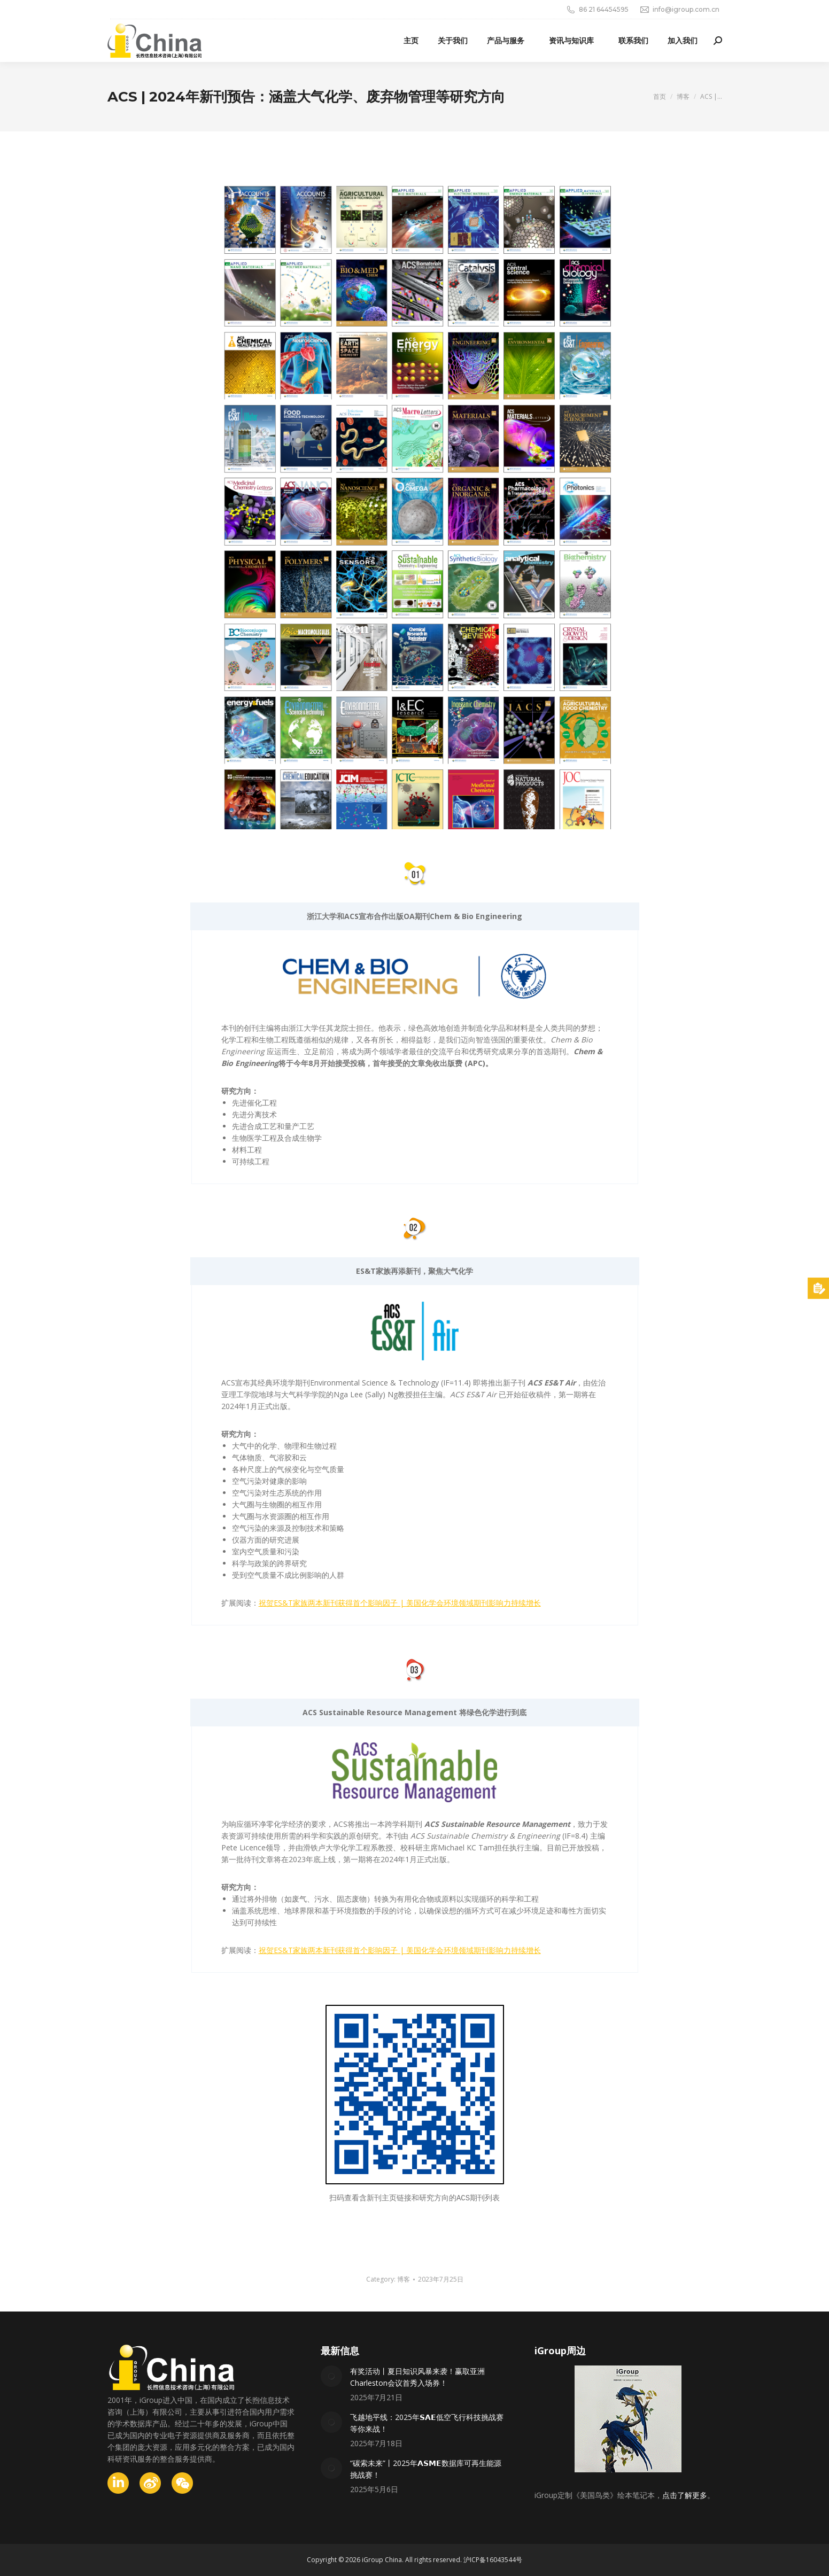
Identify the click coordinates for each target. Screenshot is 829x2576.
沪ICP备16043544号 (492, 2559)
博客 (403, 2279)
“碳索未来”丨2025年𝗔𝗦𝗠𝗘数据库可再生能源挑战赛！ (425, 2469)
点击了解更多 (684, 2495)
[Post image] (331, 2376)
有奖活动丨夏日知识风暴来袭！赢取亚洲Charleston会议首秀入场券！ (417, 2377)
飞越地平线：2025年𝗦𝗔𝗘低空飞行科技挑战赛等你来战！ (426, 2423)
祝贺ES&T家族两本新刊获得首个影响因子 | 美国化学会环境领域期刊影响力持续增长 (400, 1603)
